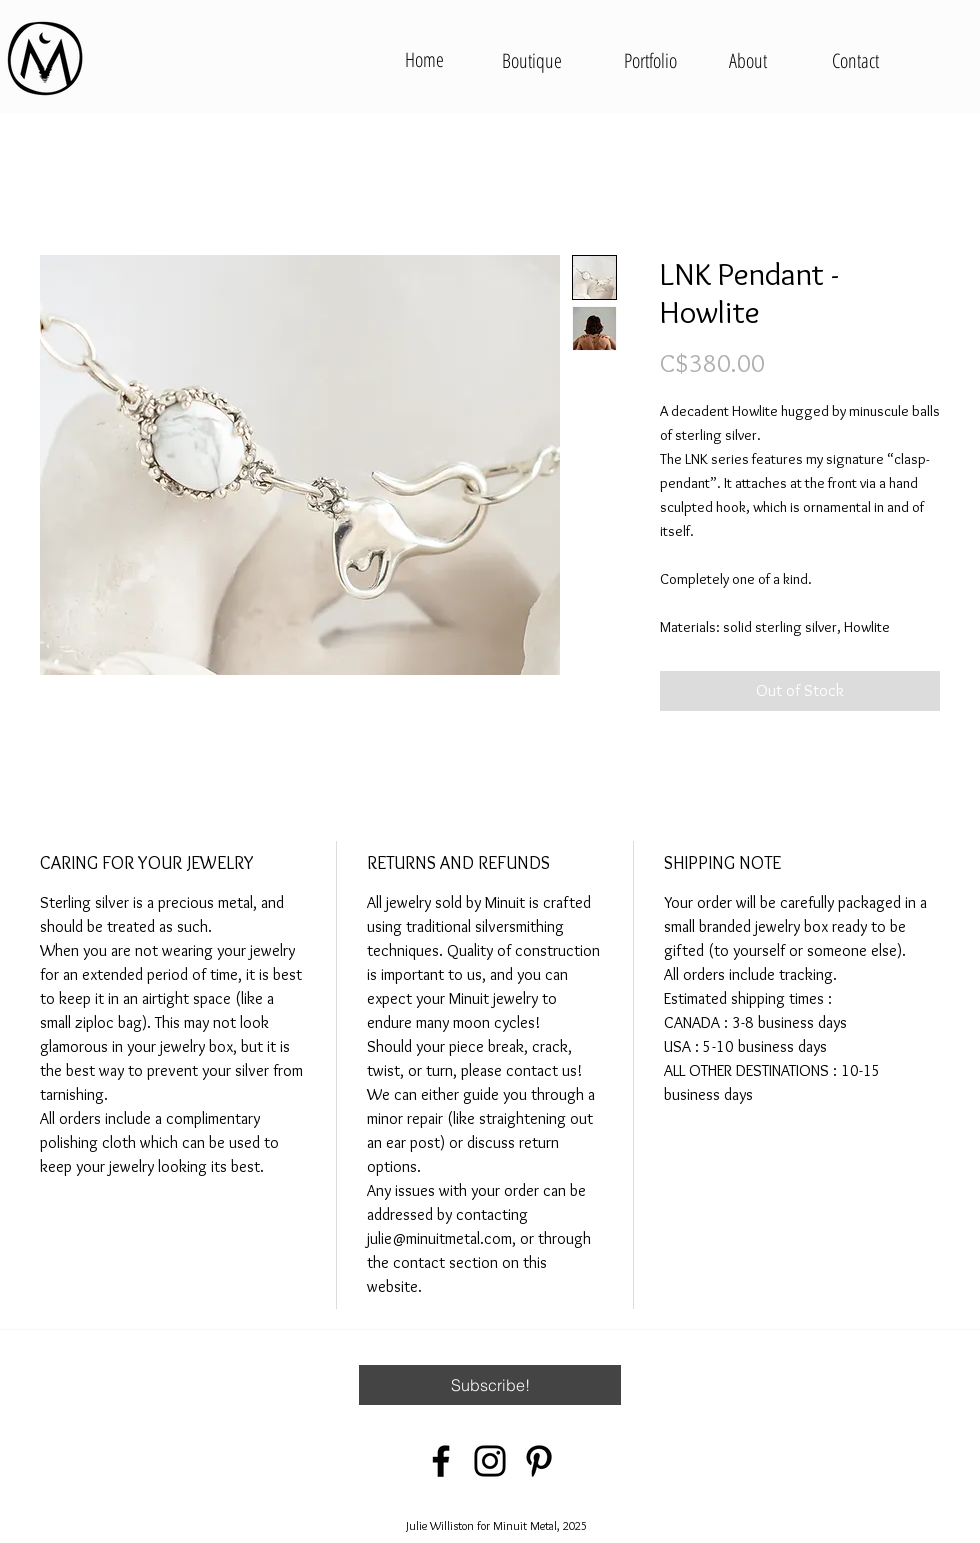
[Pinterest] (539, 1461)
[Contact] (855, 61)
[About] (747, 61)
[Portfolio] (650, 61)
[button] (490, 1385)
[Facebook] (441, 1461)
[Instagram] (490, 1461)
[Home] (424, 59)
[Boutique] (532, 61)
